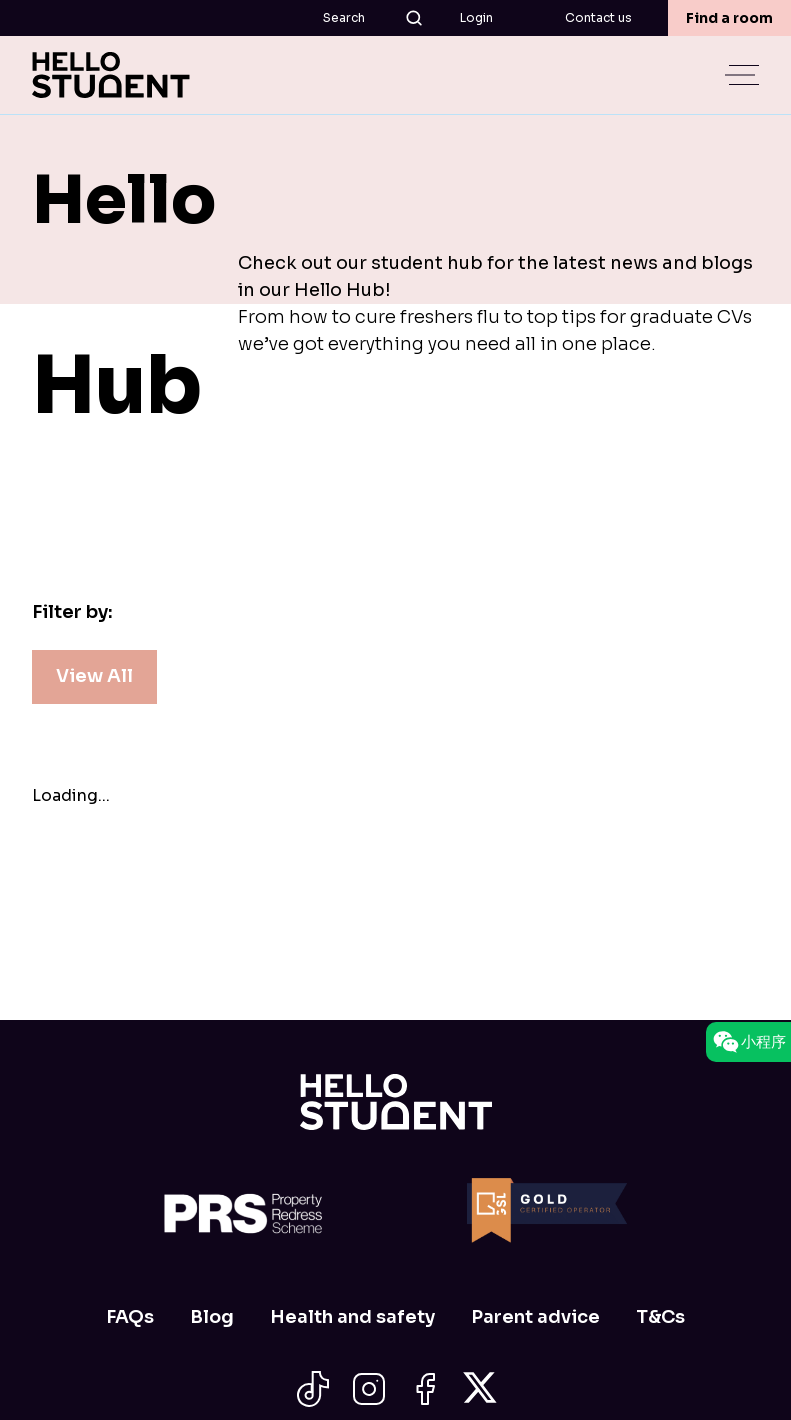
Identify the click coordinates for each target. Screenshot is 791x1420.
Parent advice (535, 1317)
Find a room (729, 18)
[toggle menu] (744, 75)
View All (94, 676)
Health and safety (352, 1317)
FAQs (130, 1317)
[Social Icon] (313, 1389)
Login (476, 17)
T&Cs (660, 1317)
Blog (212, 1317)
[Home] (396, 1102)
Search (373, 18)
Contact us (598, 17)
